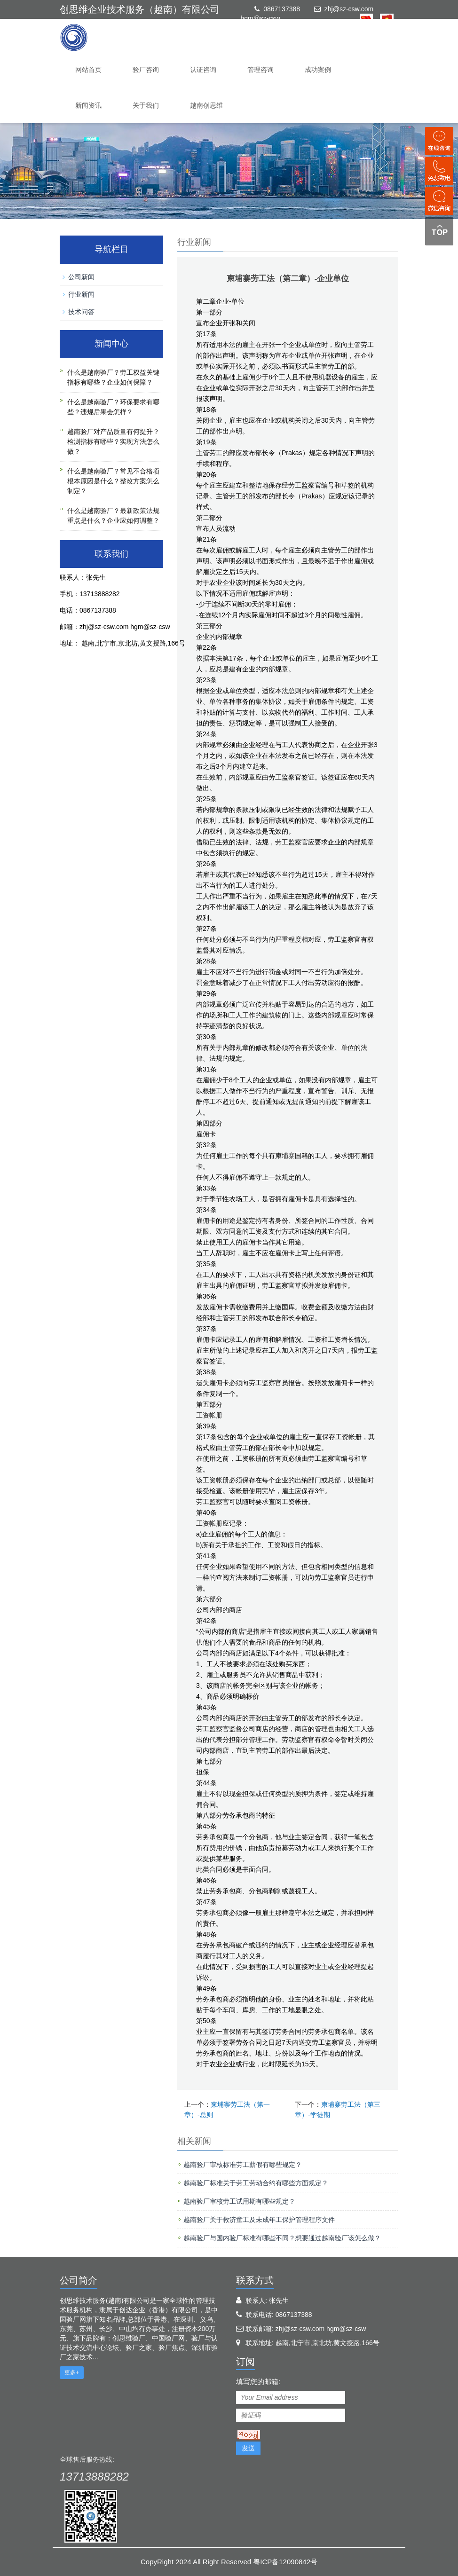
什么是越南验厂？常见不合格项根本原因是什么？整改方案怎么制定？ (113, 481)
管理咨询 (260, 69)
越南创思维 (206, 105)
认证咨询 (203, 69)
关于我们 (146, 105)
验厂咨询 (146, 69)
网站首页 (88, 69)
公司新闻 (81, 277)
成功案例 (318, 69)
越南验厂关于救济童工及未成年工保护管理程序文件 (259, 2219)
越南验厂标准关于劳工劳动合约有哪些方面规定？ (255, 2183)
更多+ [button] (71, 2372)
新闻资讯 (88, 105)
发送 (248, 2448)
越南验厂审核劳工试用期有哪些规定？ (239, 2201)
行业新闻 (81, 294)
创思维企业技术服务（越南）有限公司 (140, 9)
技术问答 (81, 311)
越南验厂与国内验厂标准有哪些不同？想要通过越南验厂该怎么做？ (282, 2238)
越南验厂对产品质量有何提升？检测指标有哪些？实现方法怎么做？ (113, 441)
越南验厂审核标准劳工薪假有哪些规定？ (242, 2164)
